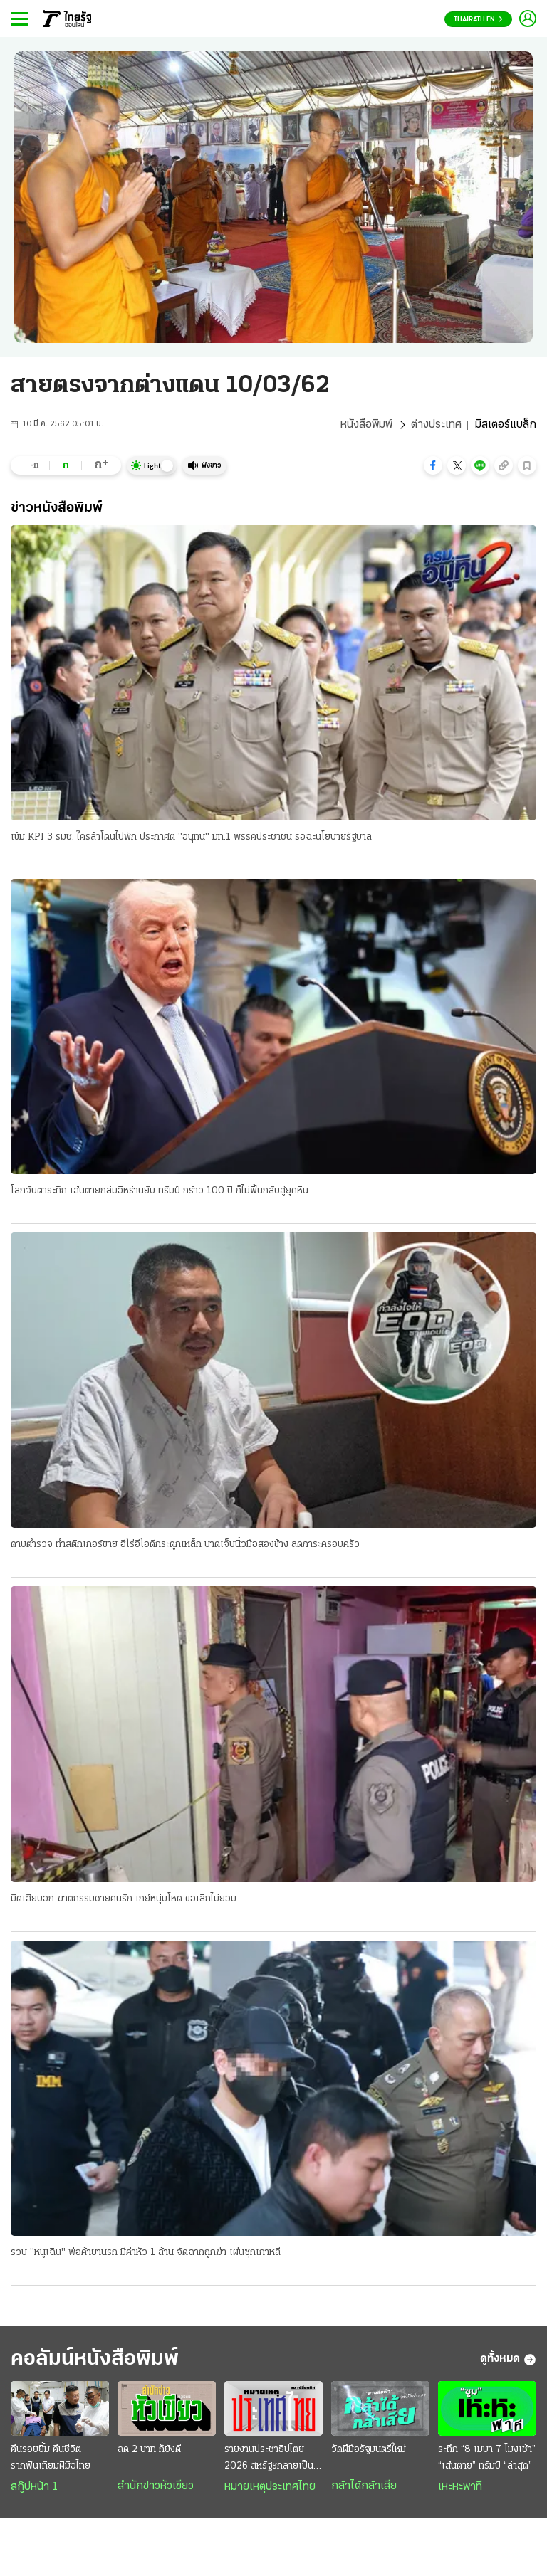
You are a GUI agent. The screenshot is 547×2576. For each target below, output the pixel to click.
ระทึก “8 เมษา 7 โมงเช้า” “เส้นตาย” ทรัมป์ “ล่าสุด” (487, 2457)
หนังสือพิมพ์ (366, 425)
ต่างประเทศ (436, 425)
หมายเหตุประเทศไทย (270, 2487)
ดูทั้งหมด (508, 2359)
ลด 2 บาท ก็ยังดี (149, 2449)
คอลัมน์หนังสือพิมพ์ (95, 2359)
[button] (433, 465)
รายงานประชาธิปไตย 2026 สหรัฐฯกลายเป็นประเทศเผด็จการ (268, 2459)
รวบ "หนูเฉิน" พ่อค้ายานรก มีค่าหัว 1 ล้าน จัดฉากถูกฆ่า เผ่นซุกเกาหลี (146, 2252)
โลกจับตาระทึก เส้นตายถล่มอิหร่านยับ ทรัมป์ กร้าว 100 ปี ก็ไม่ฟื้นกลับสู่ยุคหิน (159, 1191)
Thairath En (478, 19)
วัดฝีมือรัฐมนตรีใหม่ (368, 2449)
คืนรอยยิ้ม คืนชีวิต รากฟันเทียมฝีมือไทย (50, 2457)
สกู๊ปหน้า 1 (34, 2487)
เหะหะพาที (460, 2487)
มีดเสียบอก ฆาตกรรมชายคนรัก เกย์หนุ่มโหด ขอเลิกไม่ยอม (123, 1899)
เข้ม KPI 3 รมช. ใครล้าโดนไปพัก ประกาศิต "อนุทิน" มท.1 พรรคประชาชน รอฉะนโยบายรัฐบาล (191, 837)
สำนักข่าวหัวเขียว (156, 2486)
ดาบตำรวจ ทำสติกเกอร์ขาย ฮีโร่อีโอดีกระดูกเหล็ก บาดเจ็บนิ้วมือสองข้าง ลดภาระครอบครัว (185, 1544)
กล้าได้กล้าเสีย (364, 2486)
